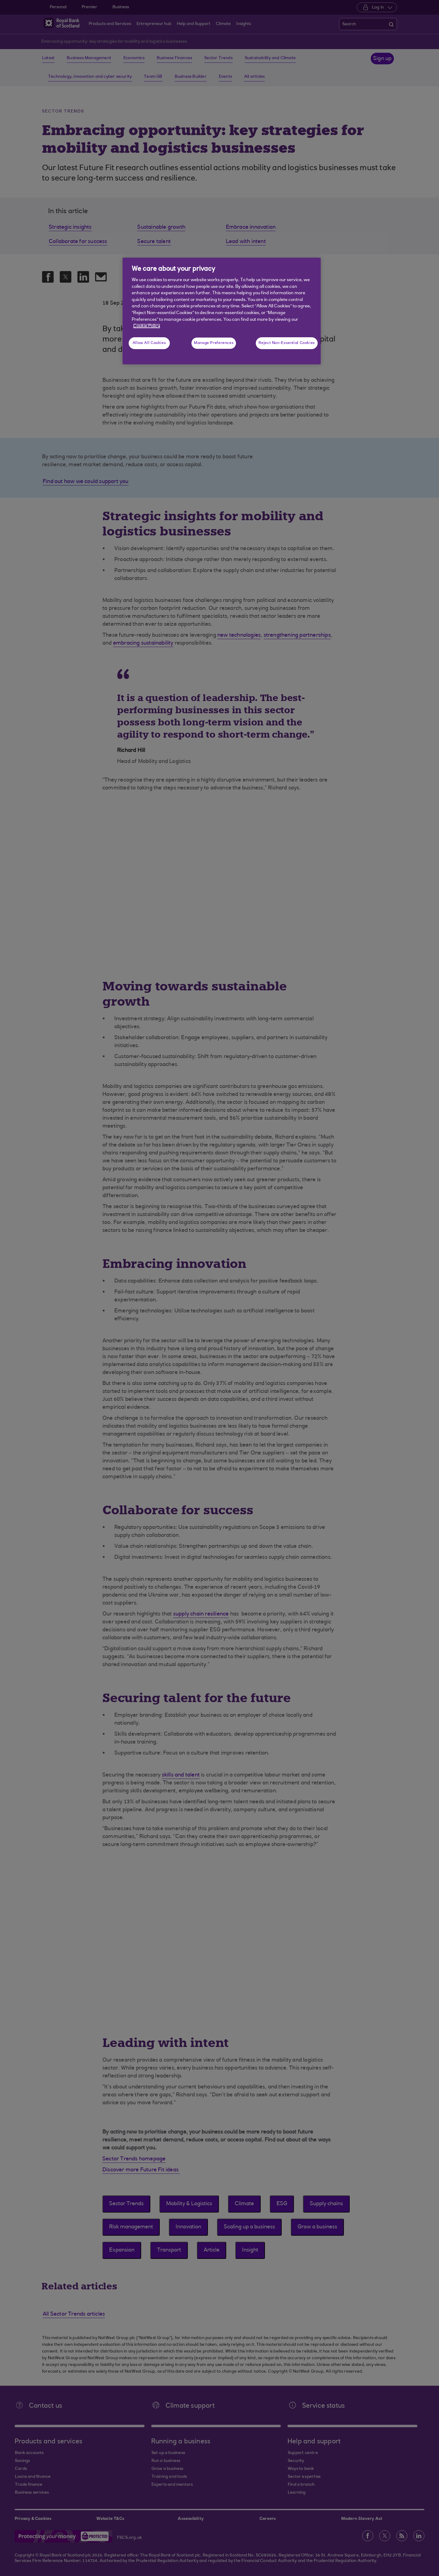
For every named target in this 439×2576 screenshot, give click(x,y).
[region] (222, 311)
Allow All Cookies (149, 343)
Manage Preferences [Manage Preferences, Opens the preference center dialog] (214, 343)
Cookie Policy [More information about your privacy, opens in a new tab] (146, 326)
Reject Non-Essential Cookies (287, 343)
